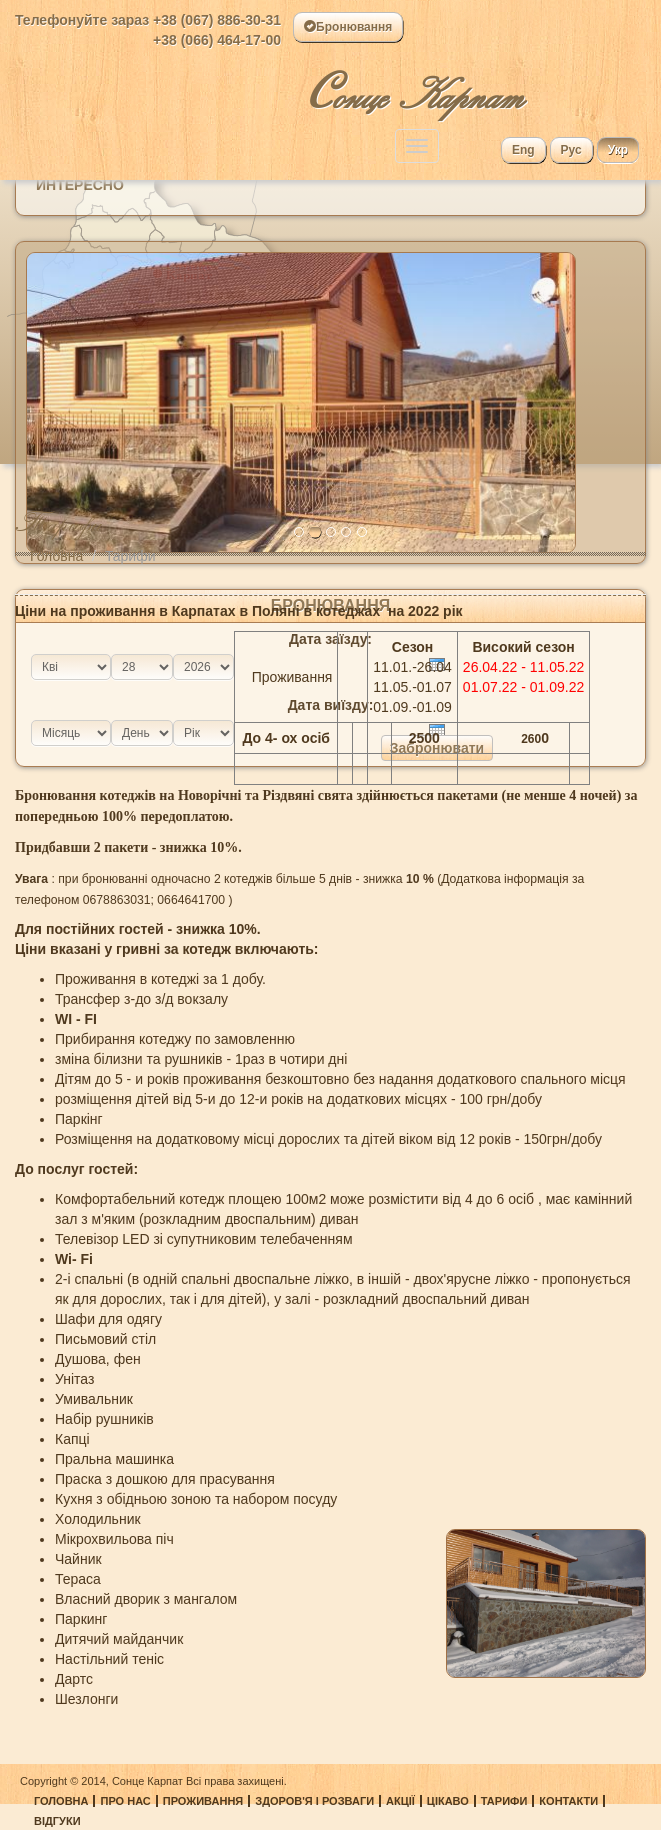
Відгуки (57, 1821)
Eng (523, 150)
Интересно (80, 185)
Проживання (203, 1801)
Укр (618, 150)
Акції (400, 1801)
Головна (56, 556)
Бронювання (348, 27)
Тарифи (504, 1801)
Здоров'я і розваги (314, 1801)
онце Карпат (414, 87)
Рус (571, 150)
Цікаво (448, 1801)
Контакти (568, 1801)
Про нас (125, 1801)
